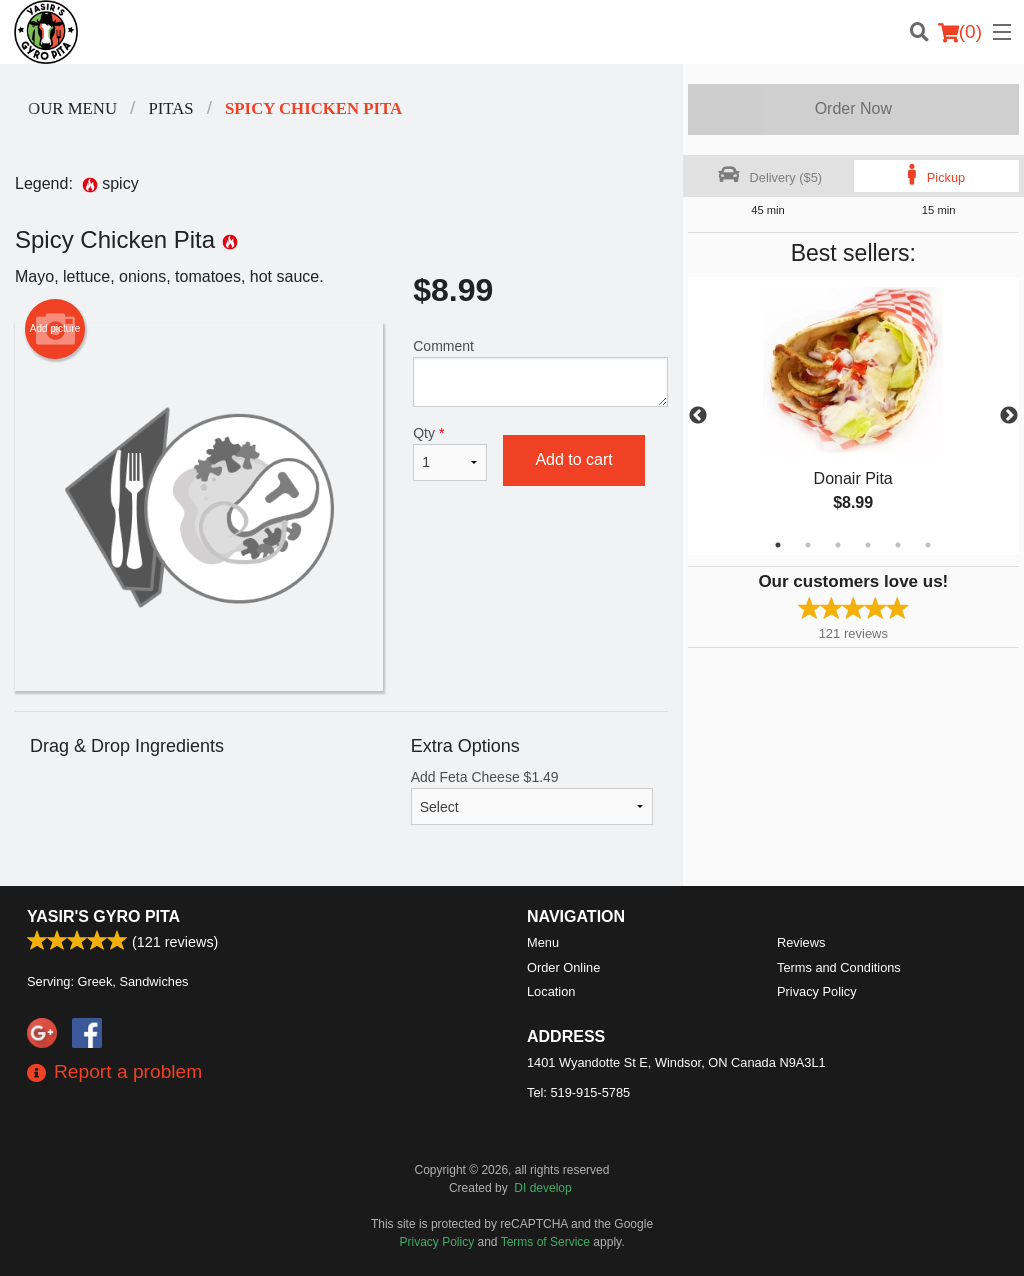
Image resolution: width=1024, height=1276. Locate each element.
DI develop (542, 1188)
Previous (698, 416)
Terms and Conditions (839, 967)
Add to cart (573, 459)
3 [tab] (838, 545)
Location (551, 991)
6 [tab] (928, 545)
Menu (543, 942)
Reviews (801, 942)
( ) (960, 32)
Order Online (563, 967)
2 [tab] (808, 545)
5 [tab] (898, 545)
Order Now (853, 108)
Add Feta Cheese (532, 797)
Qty (450, 453)
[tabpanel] (853, 416)
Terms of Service (545, 1242)
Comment (540, 372)
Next (1009, 416)
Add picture (55, 329)
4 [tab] (868, 545)
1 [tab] (778, 545)
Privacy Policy (817, 991)
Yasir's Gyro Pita (103, 916)
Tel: (578, 1092)
